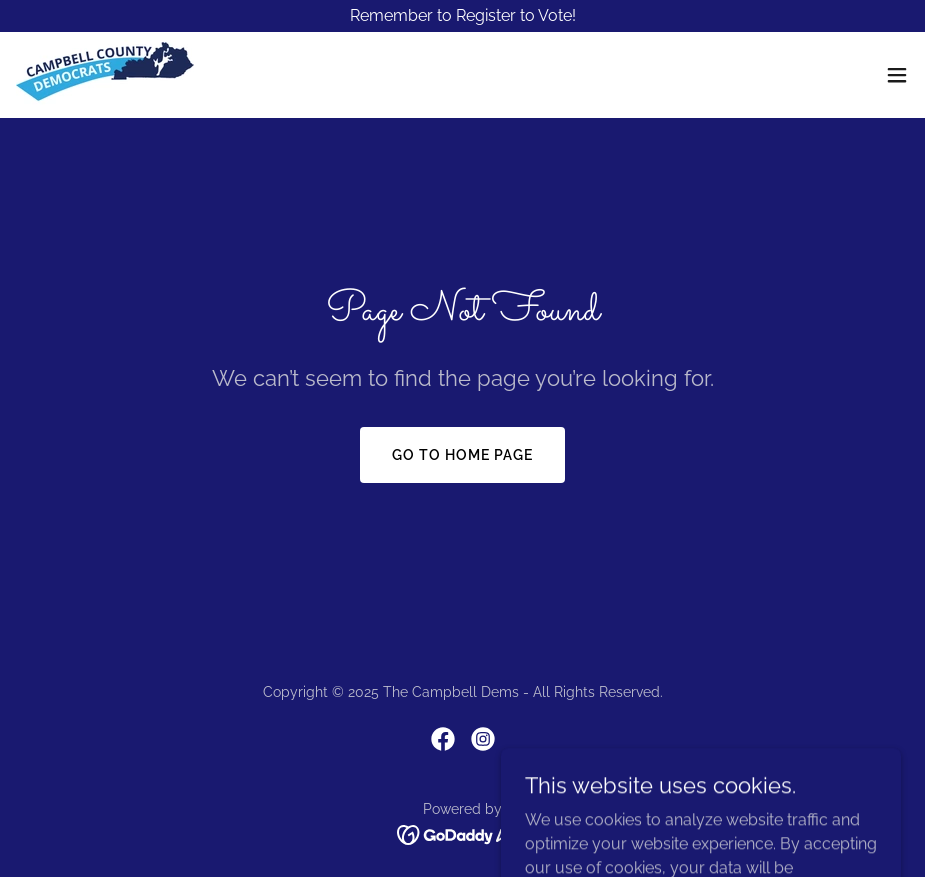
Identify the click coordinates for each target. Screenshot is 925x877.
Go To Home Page (462, 455)
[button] (897, 75)
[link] (105, 75)
